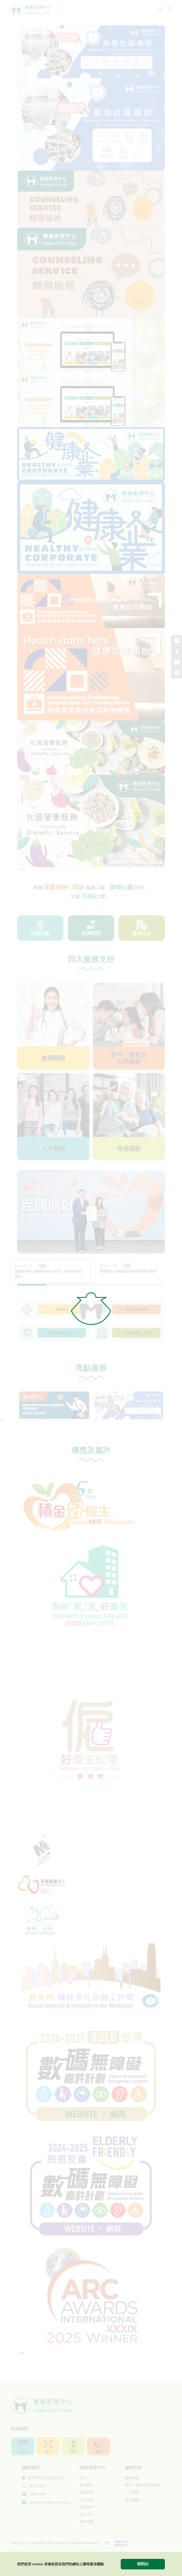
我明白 (143, 2564)
